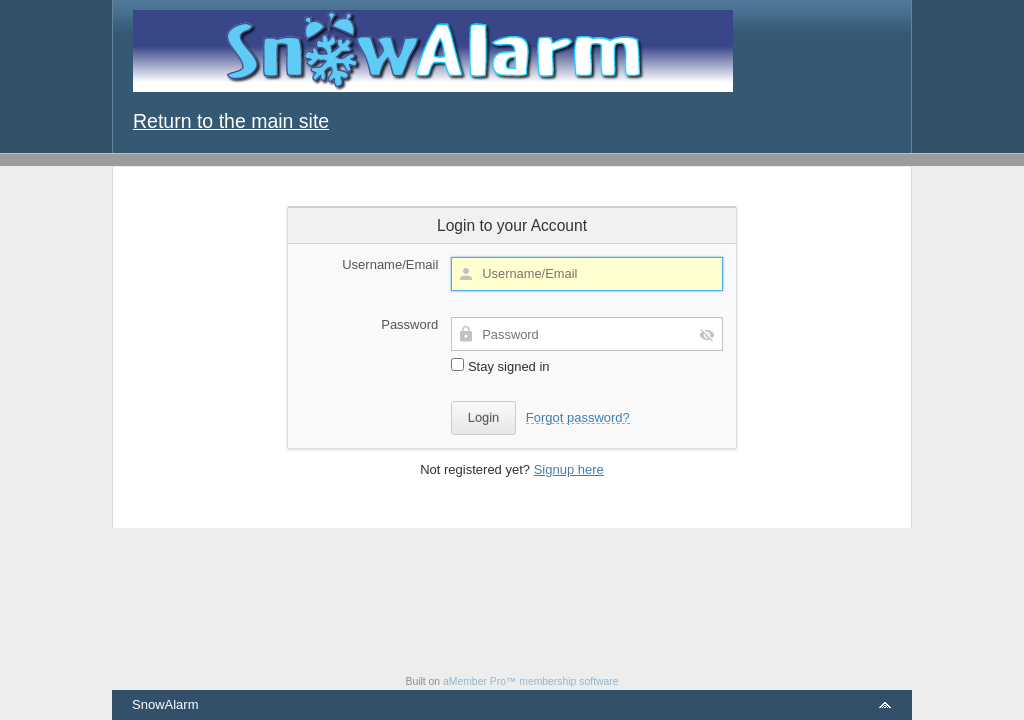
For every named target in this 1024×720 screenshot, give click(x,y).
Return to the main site (231, 121)
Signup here (569, 469)
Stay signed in (500, 366)
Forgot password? (578, 417)
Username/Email (390, 264)
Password (409, 324)
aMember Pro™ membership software (531, 681)
